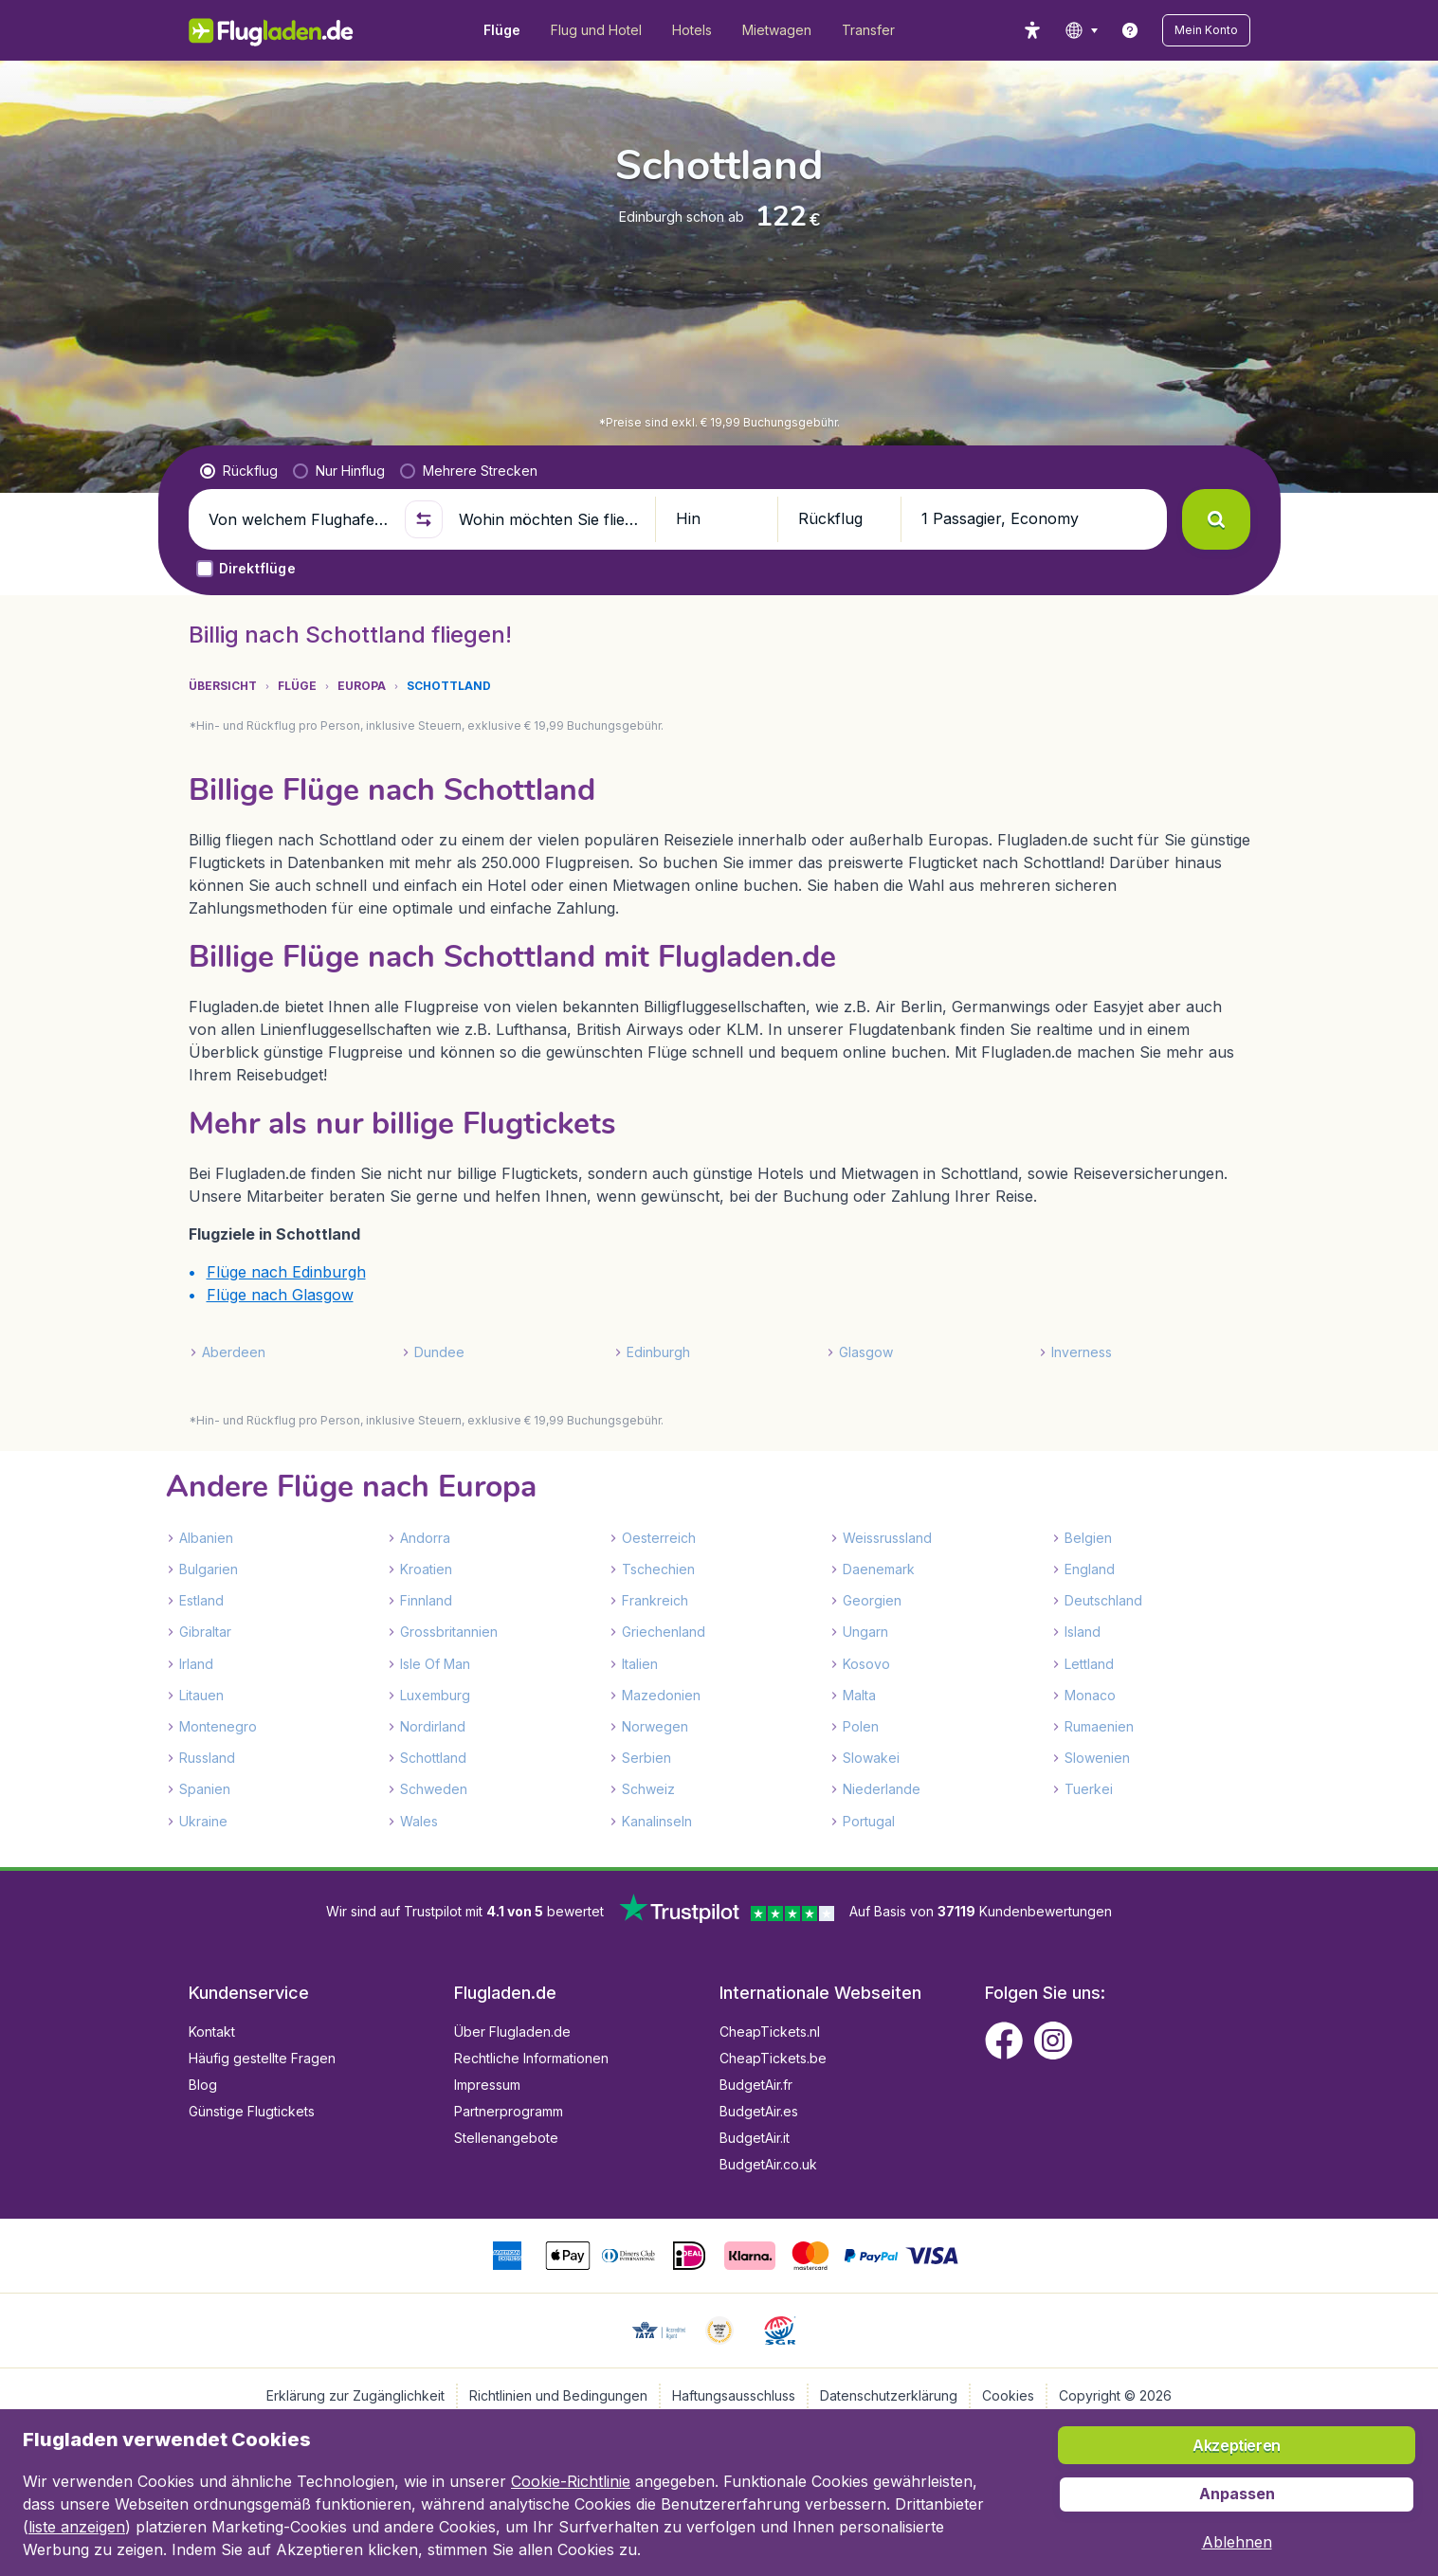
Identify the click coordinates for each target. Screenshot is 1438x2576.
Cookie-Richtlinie (570, 2481)
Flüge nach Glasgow (280, 1294)
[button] (1206, 30)
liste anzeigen (76, 2526)
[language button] (1081, 30)
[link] (1129, 30)
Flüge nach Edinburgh (286, 1271)
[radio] (239, 471)
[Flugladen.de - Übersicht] (284, 30)
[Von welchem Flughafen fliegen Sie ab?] (298, 519)
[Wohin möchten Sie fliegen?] (548, 519)
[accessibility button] (1032, 30)
